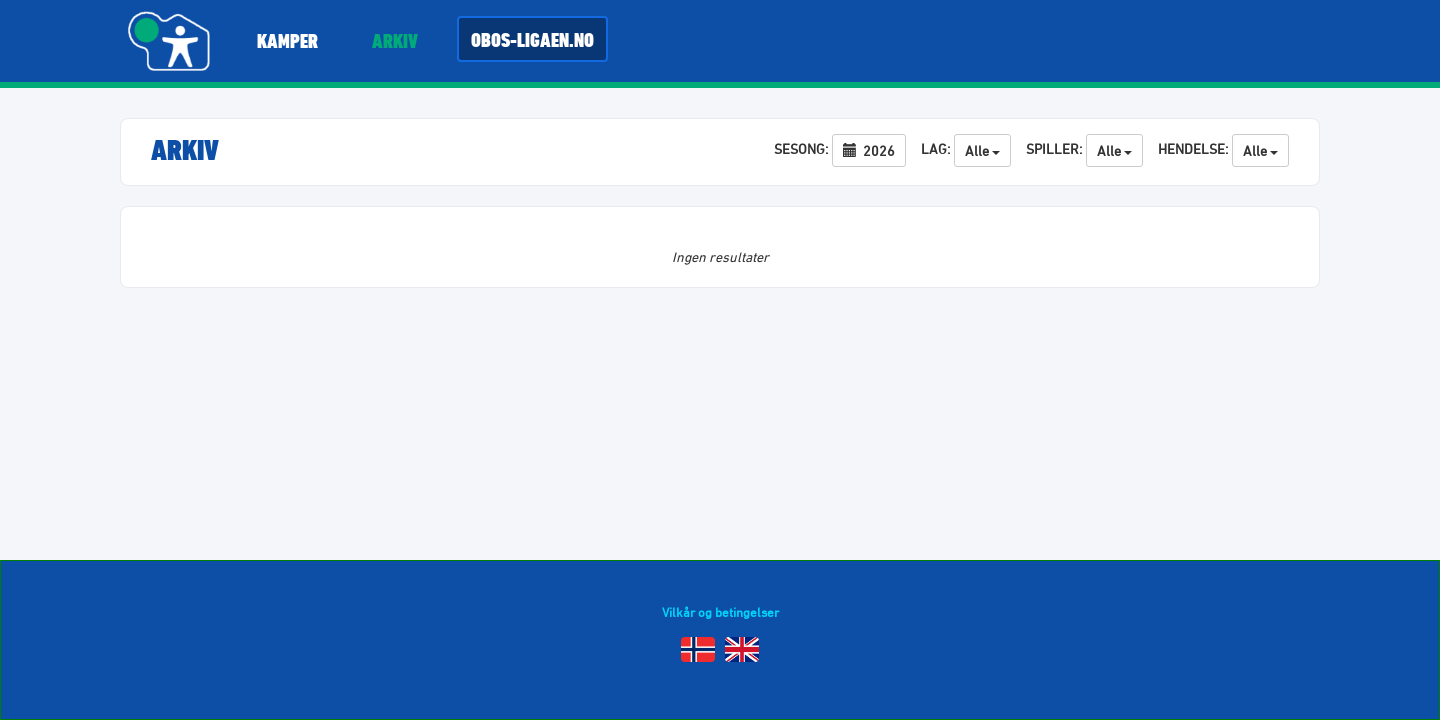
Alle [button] (982, 150)
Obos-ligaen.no (532, 39)
